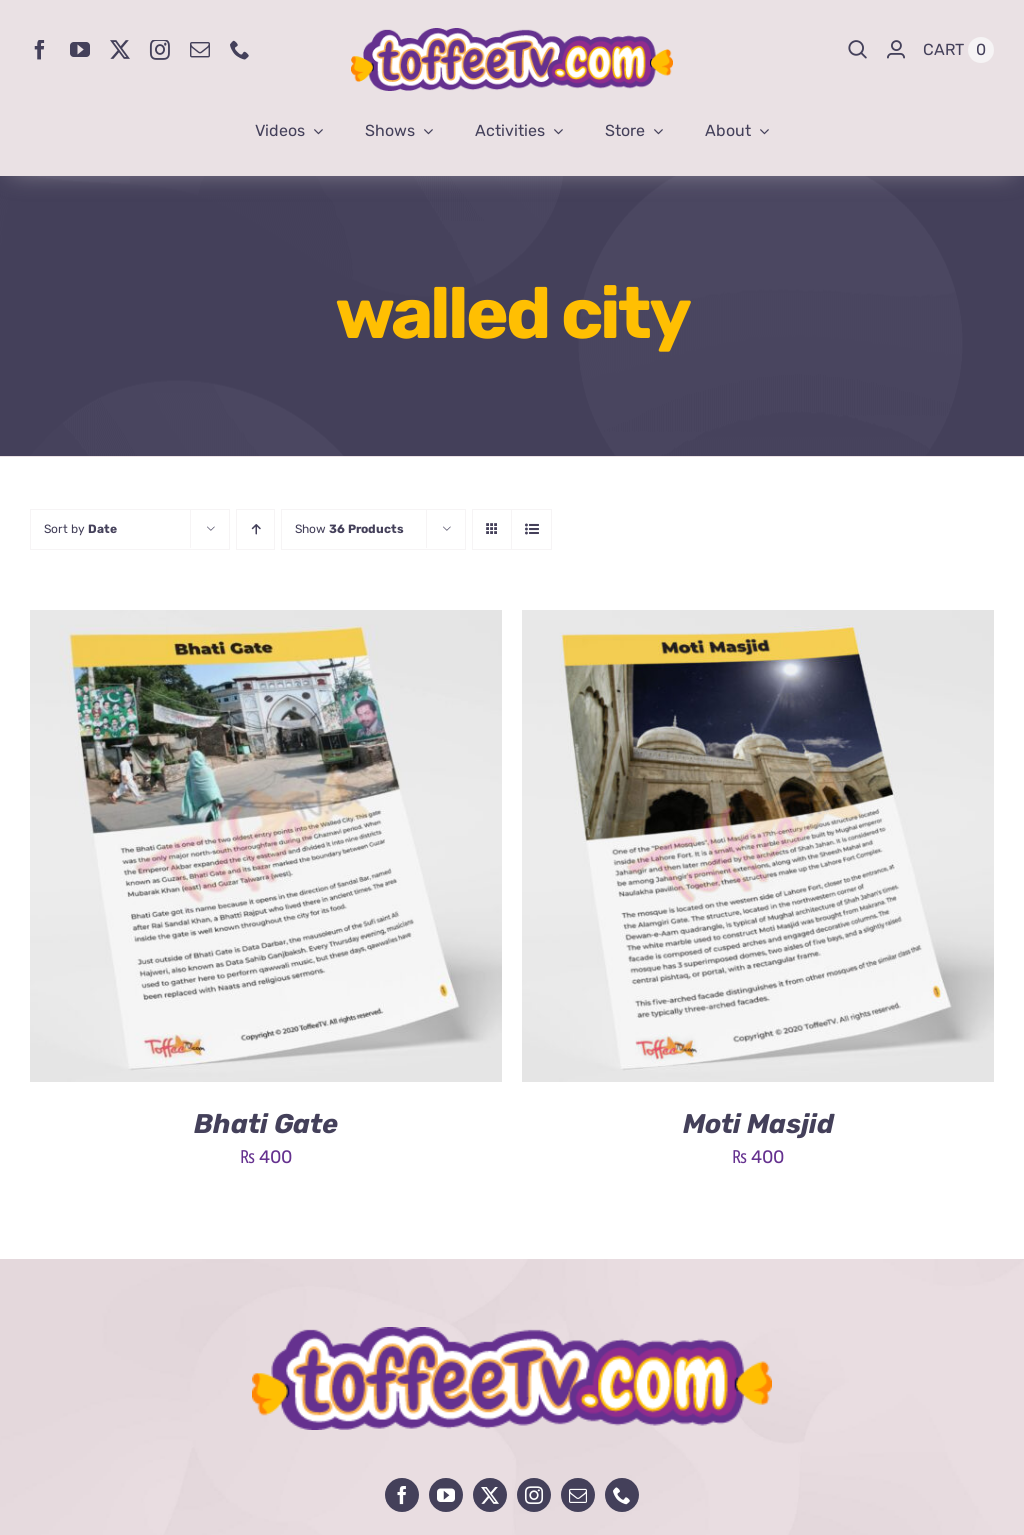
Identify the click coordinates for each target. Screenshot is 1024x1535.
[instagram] (160, 50)
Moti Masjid (758, 1124)
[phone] (240, 50)
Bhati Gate (266, 1124)
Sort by (80, 529)
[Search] (858, 50)
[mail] (200, 50)
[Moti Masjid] (758, 625)
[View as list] (531, 529)
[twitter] (120, 50)
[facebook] (40, 50)
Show (349, 529)
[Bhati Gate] (266, 625)
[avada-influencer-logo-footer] (512, 1336)
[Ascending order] (255, 529)
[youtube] (80, 50)
